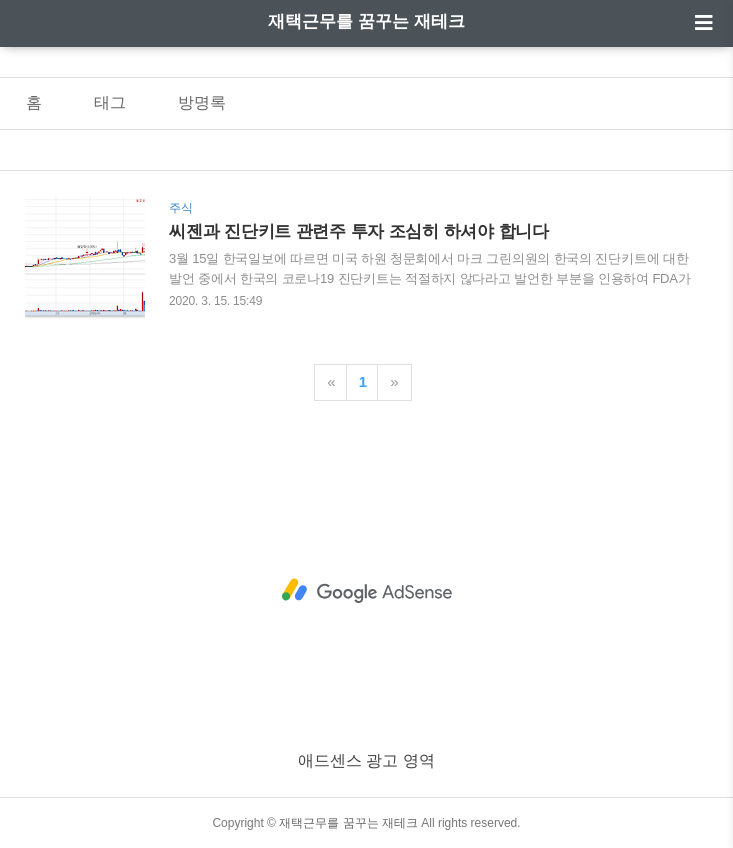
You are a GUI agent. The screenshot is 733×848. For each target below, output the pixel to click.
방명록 (202, 102)
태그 (110, 102)
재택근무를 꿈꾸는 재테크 (366, 21)
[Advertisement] (366, 591)
